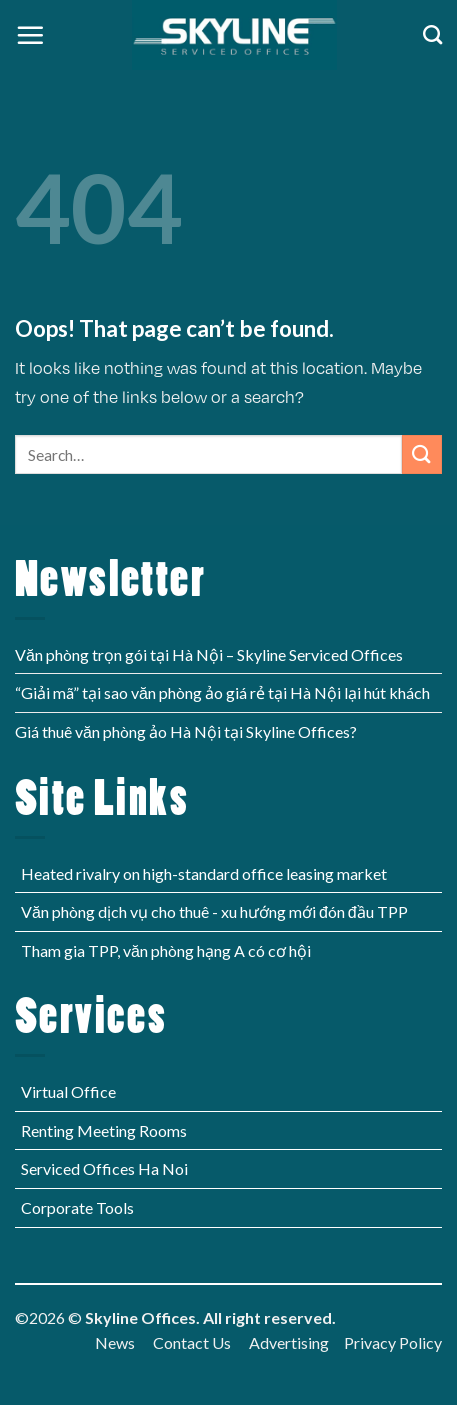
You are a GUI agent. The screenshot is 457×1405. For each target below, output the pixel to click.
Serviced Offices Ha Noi (104, 1168)
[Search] (432, 34)
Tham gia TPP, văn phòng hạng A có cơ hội (166, 950)
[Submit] (422, 454)
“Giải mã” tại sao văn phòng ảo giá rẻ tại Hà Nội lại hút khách (222, 692)
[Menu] (30, 35)
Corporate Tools (77, 1207)
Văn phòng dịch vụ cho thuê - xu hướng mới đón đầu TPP (214, 911)
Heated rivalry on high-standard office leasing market (204, 873)
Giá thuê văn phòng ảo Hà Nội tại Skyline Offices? (186, 731)
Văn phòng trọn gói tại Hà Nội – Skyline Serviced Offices (209, 654)
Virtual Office (68, 1091)
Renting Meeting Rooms (104, 1130)
